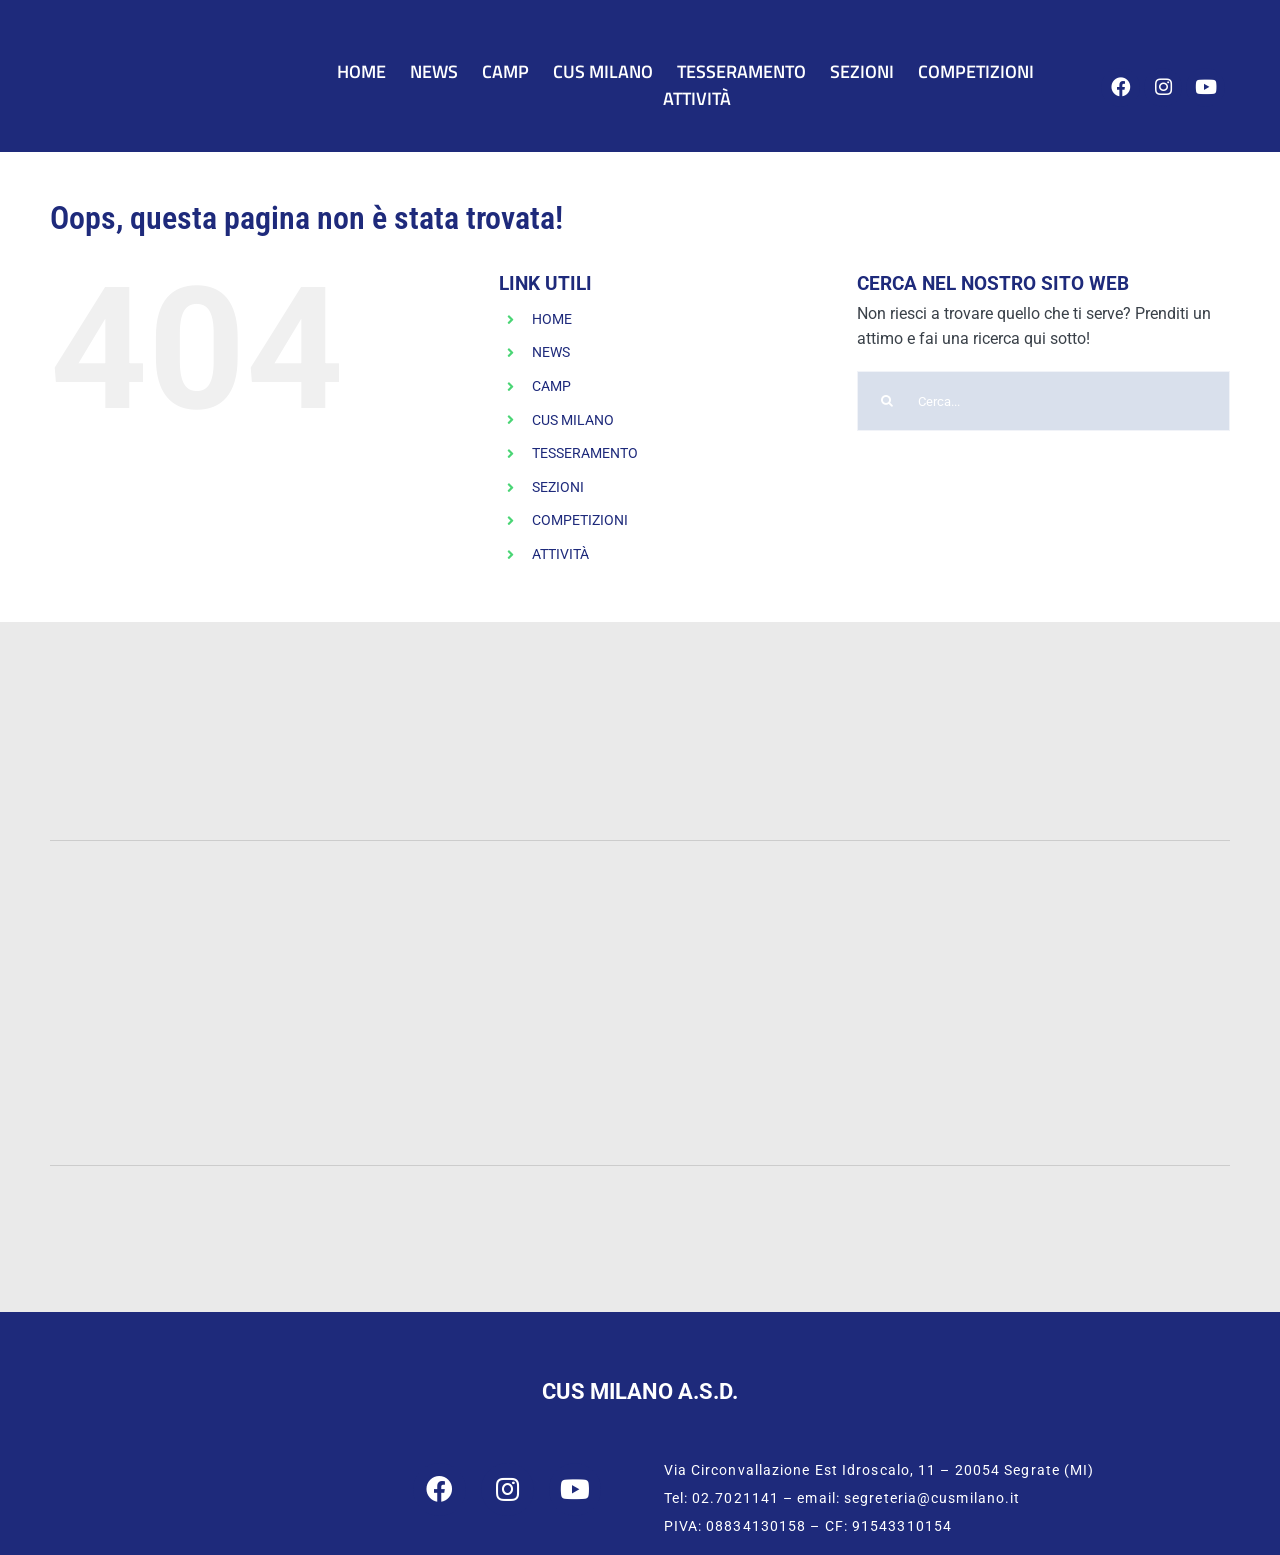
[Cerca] (887, 401)
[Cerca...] (1043, 401)
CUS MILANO (573, 420)
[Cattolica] (788, 912)
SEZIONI (558, 487)
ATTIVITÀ (560, 554)
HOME (552, 319)
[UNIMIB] (492, 907)
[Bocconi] (1083, 922)
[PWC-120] (247, 649)
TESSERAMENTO (585, 453)
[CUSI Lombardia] (1097, 1208)
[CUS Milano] (164, 47)
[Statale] (198, 912)
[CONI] (625, 1198)
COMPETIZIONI (580, 520)
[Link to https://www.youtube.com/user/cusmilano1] (1205, 87)
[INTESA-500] (738, 717)
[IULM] (246, 1057)
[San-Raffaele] (640, 1062)
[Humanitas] (1033, 1057)
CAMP (551, 386)
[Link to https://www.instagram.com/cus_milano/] (1163, 87)
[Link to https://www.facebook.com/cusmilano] (1120, 87)
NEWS (551, 352)
